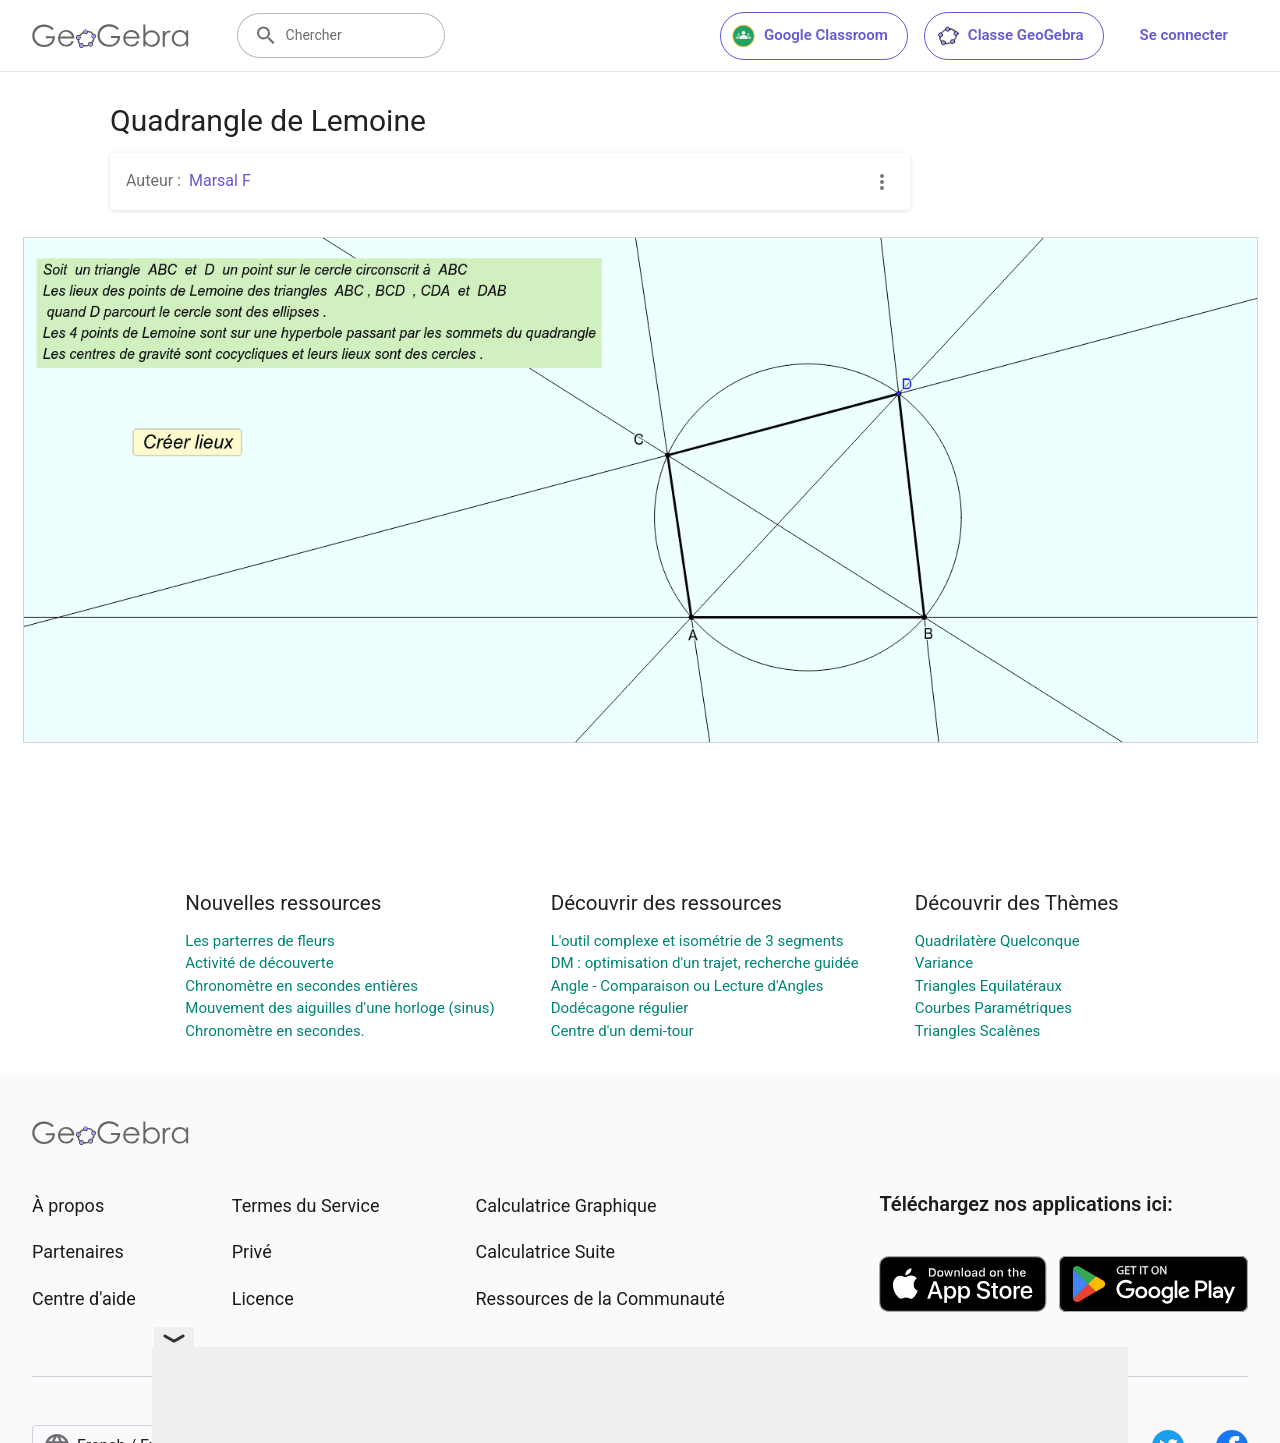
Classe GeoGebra (1010, 36)
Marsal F (220, 180)
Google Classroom (810, 36)
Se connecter (1184, 35)
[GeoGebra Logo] (110, 36)
